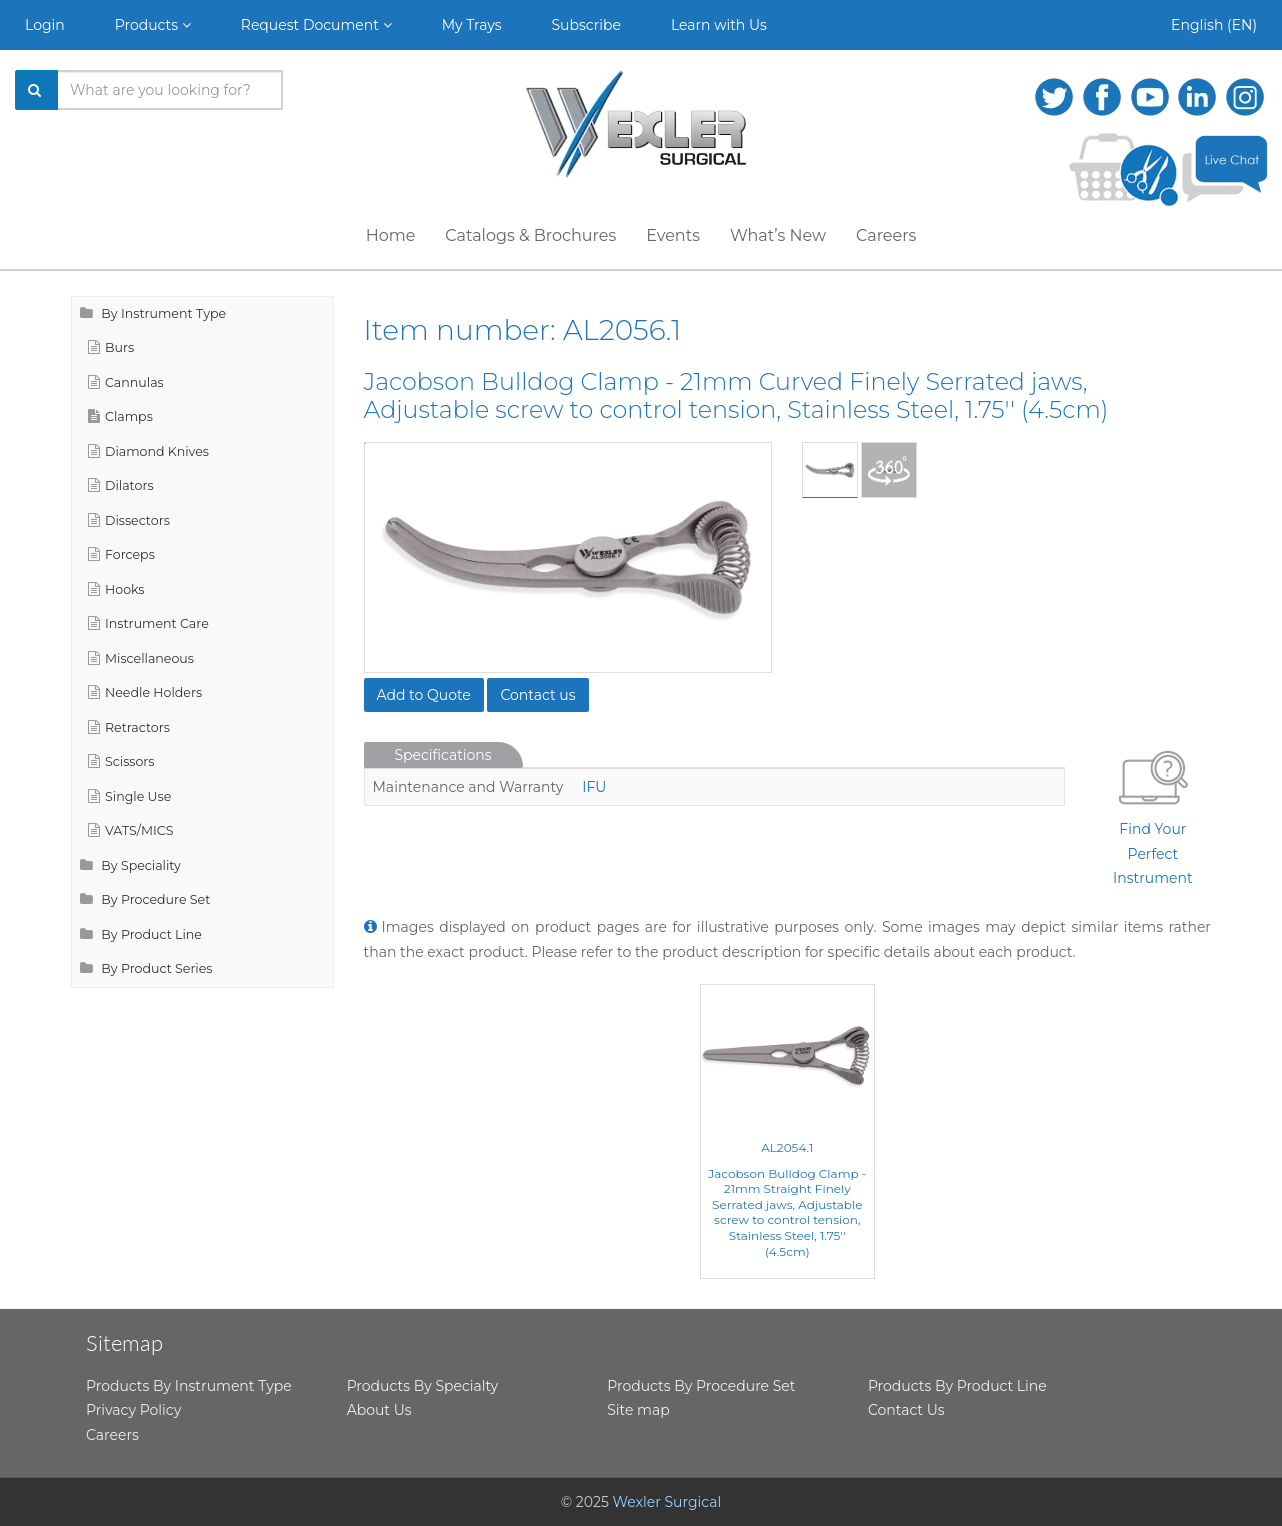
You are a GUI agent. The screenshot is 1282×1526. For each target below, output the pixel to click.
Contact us (537, 695)
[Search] (37, 90)
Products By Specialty (423, 1386)
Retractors (129, 727)
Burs (111, 347)
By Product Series (146, 968)
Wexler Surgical (667, 1502)
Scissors (121, 761)
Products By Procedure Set (701, 1386)
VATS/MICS (130, 830)
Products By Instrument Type (189, 1386)
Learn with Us (719, 25)
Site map (638, 1410)
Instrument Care (148, 623)
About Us (379, 1410)
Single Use (129, 796)
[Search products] (170, 90)
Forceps (121, 554)
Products (153, 25)
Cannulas (126, 382)
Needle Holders (145, 692)
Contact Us (906, 1410)
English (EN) (1214, 25)
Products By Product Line (957, 1386)
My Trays (472, 25)
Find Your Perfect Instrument (1153, 814)
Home (391, 235)
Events (673, 235)
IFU (594, 787)
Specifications (443, 755)
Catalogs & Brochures (530, 235)
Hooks (116, 589)
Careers (886, 235)
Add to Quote (424, 695)
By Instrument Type (153, 313)
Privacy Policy (133, 1410)
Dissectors (129, 520)
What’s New (778, 235)
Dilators (121, 485)
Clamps (120, 416)
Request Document (316, 25)
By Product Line (141, 934)
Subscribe (586, 25)
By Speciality (130, 865)
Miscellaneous (141, 658)
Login (45, 25)
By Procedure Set (145, 899)
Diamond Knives (148, 451)
